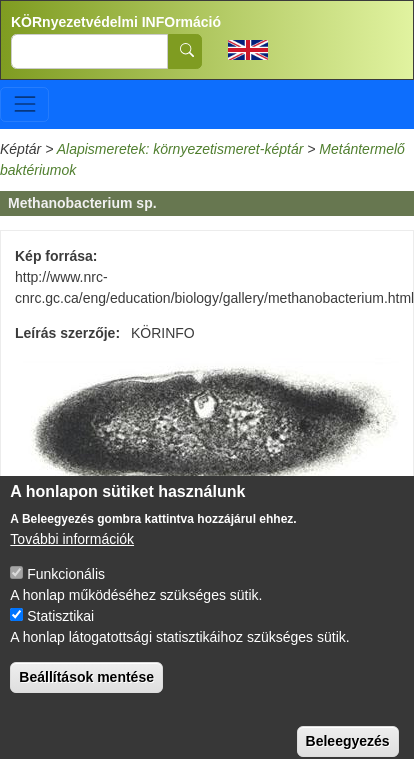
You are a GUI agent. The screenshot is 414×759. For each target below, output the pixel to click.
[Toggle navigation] (24, 104)
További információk (72, 555)
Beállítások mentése (86, 693)
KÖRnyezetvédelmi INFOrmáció (116, 22)
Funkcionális (66, 590)
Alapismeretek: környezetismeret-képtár (180, 149)
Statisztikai (60, 632)
